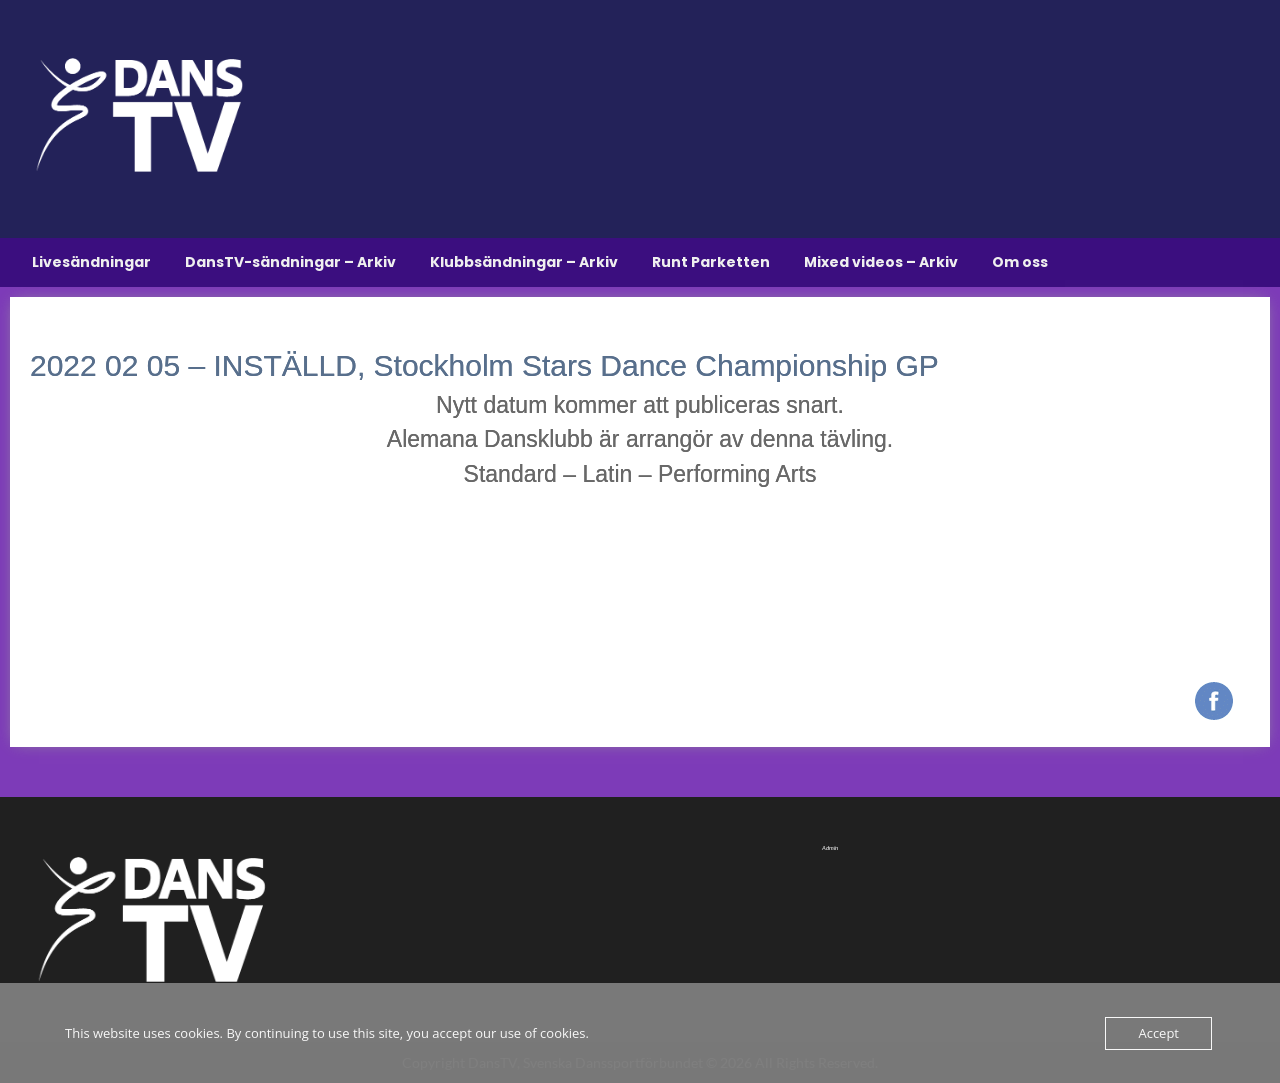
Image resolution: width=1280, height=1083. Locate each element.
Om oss (1020, 262)
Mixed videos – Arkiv (881, 262)
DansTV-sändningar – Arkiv (290, 262)
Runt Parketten (711, 262)
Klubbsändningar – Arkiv (524, 262)
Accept (1158, 1033)
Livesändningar (91, 262)
